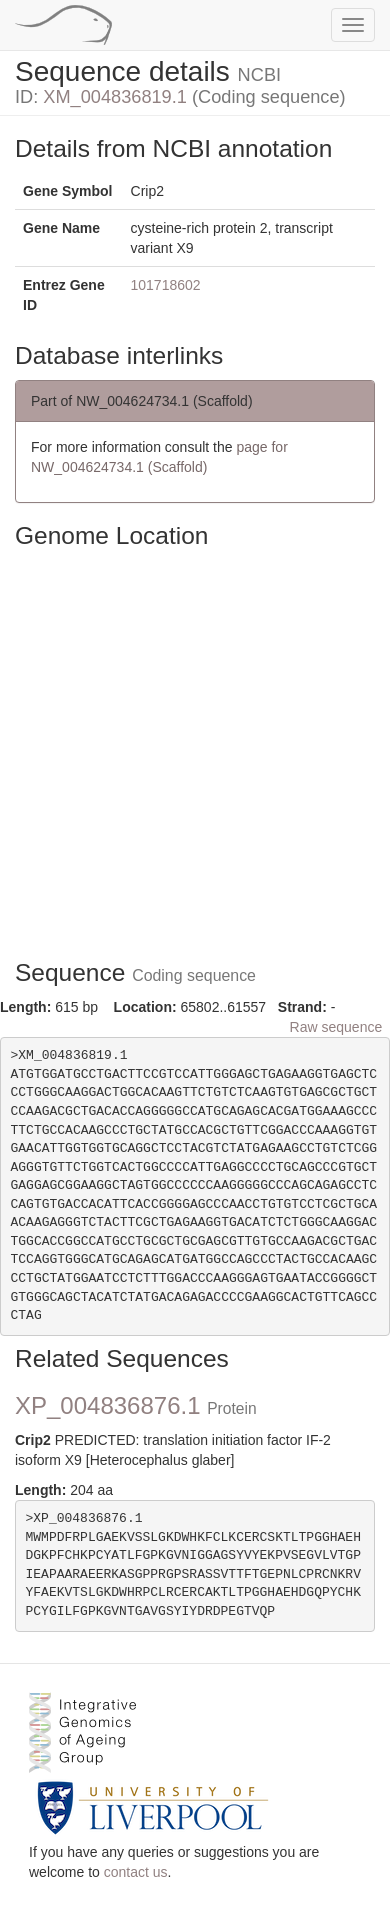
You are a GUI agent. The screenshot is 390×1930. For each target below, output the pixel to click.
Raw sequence (336, 1027)
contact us (136, 1872)
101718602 (166, 285)
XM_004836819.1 (115, 97)
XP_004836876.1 (136, 1405)
